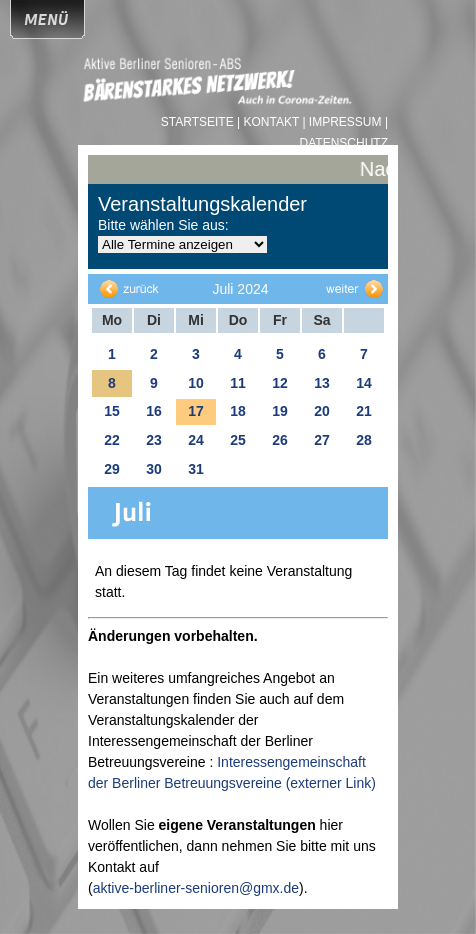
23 (154, 440)
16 (154, 411)
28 (364, 440)
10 (196, 383)
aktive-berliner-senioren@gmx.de (196, 888)
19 (280, 411)
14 (364, 383)
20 (322, 411)
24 (196, 440)
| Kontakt (269, 122)
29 (112, 469)
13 (322, 383)
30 (154, 469)
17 (196, 411)
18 (238, 411)
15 (112, 411)
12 (280, 383)
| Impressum (341, 122)
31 (196, 469)
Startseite (199, 122)
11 (238, 383)
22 (112, 440)
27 (322, 440)
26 (280, 440)
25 (238, 440)
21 (364, 411)
